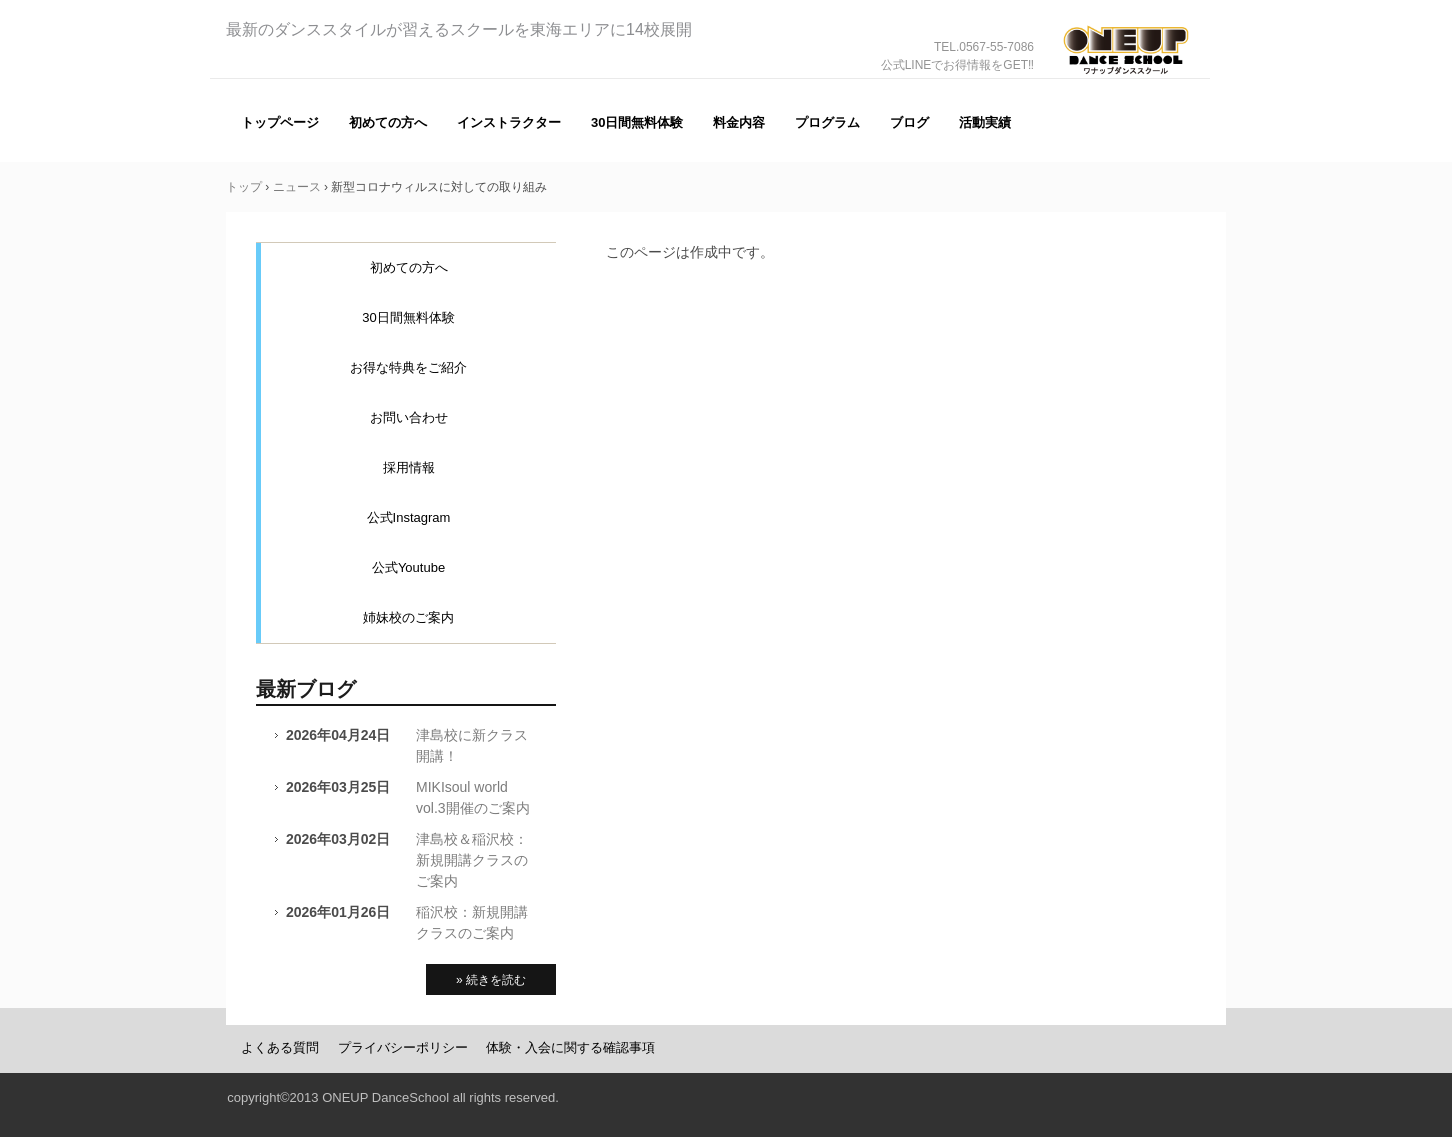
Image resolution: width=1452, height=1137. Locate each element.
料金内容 (739, 122)
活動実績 (985, 122)
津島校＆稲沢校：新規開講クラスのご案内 (472, 860)
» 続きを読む (491, 980)
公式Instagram (409, 517)
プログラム (827, 122)
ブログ (909, 122)
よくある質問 (280, 1047)
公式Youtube (408, 567)
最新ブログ (306, 689)
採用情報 (409, 467)
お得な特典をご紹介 (408, 367)
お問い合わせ (409, 417)
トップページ (280, 122)
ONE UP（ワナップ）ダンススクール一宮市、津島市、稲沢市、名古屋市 (1126, 78)
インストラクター (509, 122)
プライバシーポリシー (403, 1047)
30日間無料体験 (637, 122)
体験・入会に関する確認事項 (570, 1047)
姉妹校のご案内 (408, 617)
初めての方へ (388, 122)
